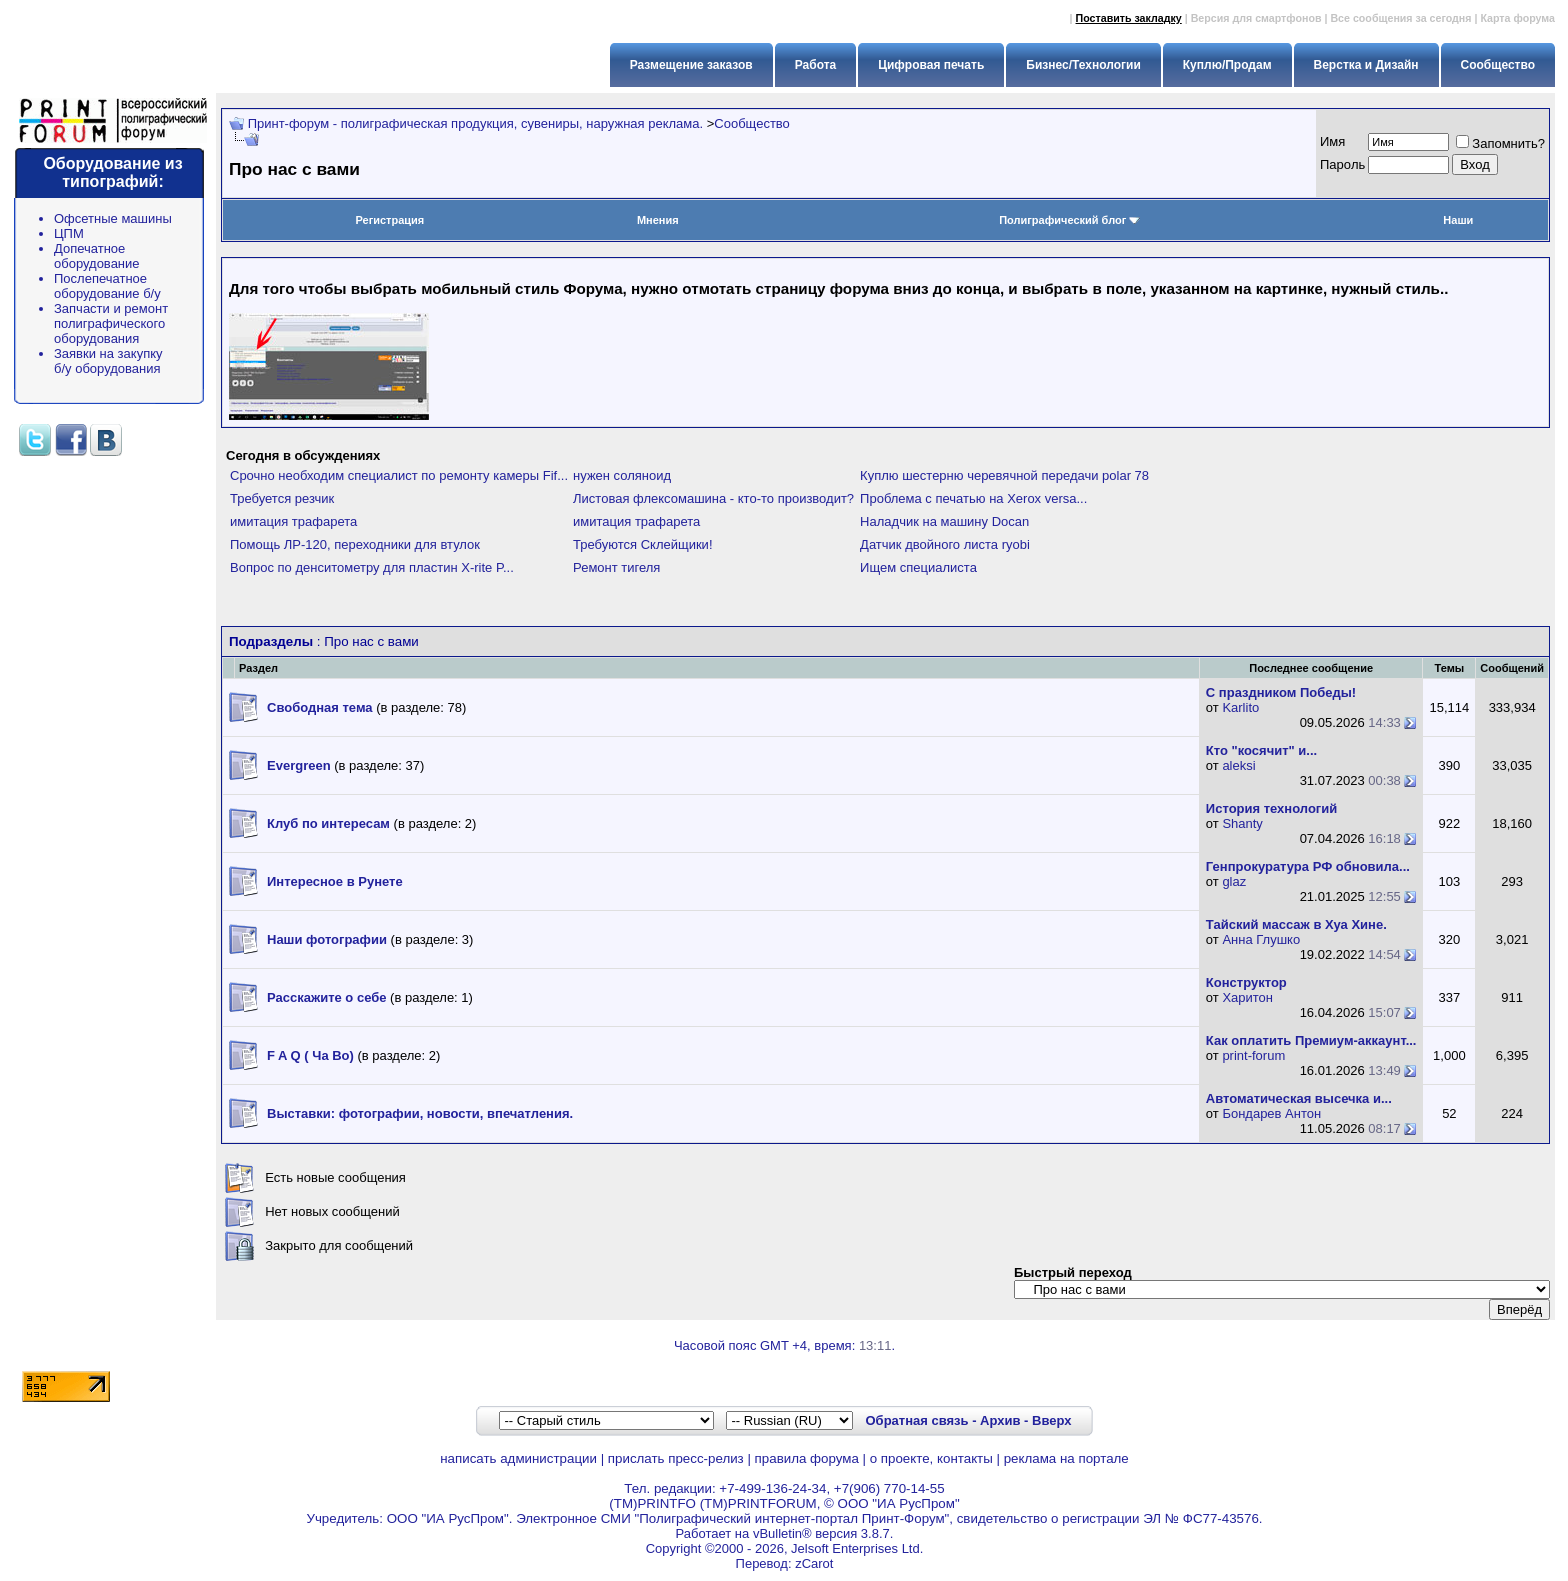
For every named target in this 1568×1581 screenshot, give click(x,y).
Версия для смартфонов (1256, 18)
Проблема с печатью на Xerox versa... (973, 498)
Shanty (1242, 823)
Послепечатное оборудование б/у (107, 286)
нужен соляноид (622, 475)
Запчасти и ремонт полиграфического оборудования (111, 323)
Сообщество (752, 123)
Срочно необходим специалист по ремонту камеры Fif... (399, 475)
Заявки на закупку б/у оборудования (108, 361)
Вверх (1051, 1420)
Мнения (658, 220)
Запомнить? (1500, 143)
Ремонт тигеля (616, 567)
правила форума (807, 1458)
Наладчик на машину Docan (944, 521)
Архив (1000, 1420)
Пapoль (1342, 164)
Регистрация (389, 220)
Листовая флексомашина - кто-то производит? (713, 498)
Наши (1458, 220)
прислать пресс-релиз (676, 1458)
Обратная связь (916, 1420)
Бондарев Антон (1271, 1113)
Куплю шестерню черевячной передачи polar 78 (1004, 475)
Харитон (1247, 997)
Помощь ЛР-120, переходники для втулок (355, 544)
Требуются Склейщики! (642, 544)
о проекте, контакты (931, 1458)
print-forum (1253, 1055)
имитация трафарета (293, 521)
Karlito (1240, 707)
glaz (1234, 881)
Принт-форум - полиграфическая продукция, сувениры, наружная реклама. (475, 123)
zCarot (814, 1563)
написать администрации (518, 1458)
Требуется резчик (282, 498)
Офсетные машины (113, 218)
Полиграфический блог (1069, 220)
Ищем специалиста (918, 567)
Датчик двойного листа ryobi (945, 544)
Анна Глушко (1261, 939)
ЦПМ (69, 233)
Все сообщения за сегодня (1400, 18)
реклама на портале (1066, 1458)
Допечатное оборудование (97, 256)
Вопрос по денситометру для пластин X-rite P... (372, 567)
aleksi (1238, 765)
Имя (1332, 141)
